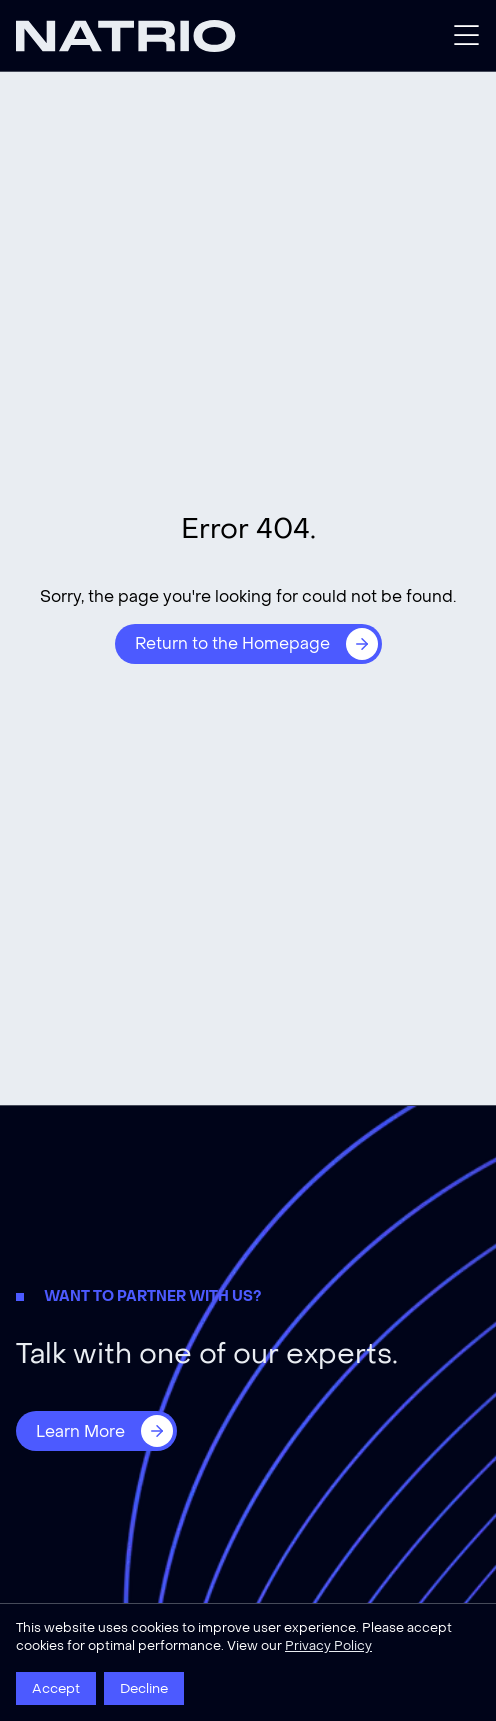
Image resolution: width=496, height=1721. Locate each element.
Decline (144, 1688)
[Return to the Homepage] (248, 644)
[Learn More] (96, 1431)
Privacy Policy (328, 1646)
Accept (56, 1688)
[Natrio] (132, 36)
